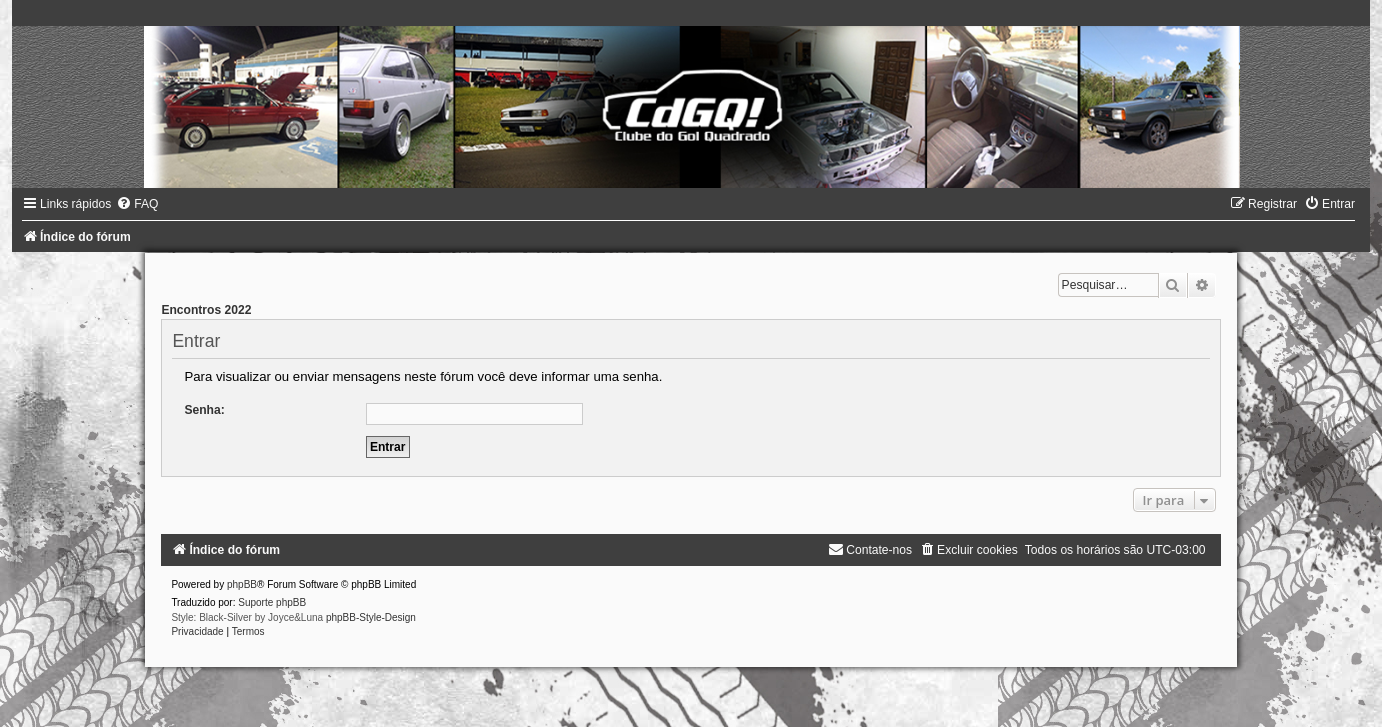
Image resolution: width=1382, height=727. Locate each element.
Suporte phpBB (272, 602)
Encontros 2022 (206, 310)
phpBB (242, 584)
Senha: (204, 410)
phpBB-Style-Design (371, 617)
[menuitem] (137, 204)
